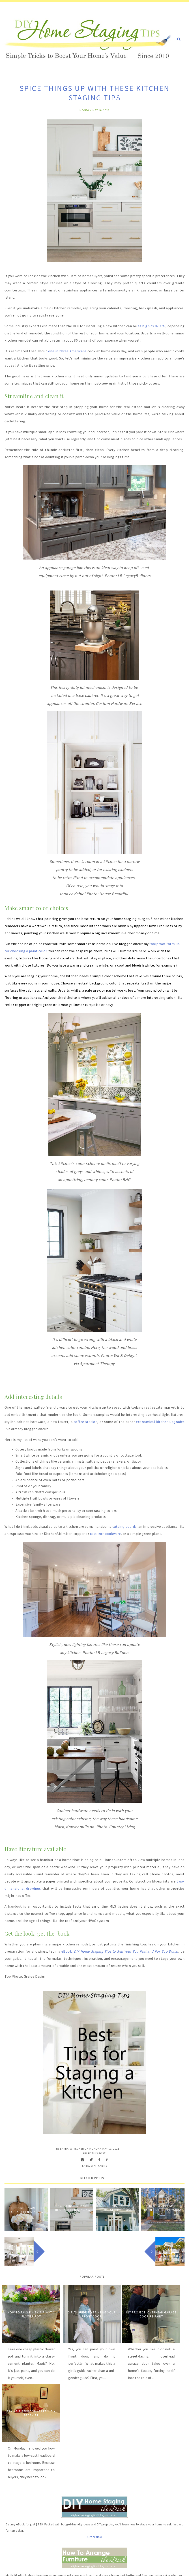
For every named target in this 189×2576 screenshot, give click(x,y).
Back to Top (176, 2569)
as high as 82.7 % (151, 324)
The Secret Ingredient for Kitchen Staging (26, 2208)
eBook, (67, 1950)
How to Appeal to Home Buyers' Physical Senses (163, 2208)
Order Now (94, 2443)
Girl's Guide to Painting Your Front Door (71, 2306)
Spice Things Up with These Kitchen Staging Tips (71, 2208)
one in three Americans (67, 349)
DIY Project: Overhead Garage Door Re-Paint (117, 2306)
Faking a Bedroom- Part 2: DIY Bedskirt (164, 2306)
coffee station (85, 1420)
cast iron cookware (105, 1532)
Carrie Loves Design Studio (91, 2569)
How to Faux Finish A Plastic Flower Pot (24, 2306)
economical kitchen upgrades (160, 1420)
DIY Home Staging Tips (32, 2569)
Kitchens (100, 2164)
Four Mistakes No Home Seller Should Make (117, 2208)
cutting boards (124, 1525)
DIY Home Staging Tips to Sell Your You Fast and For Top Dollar (126, 1950)
